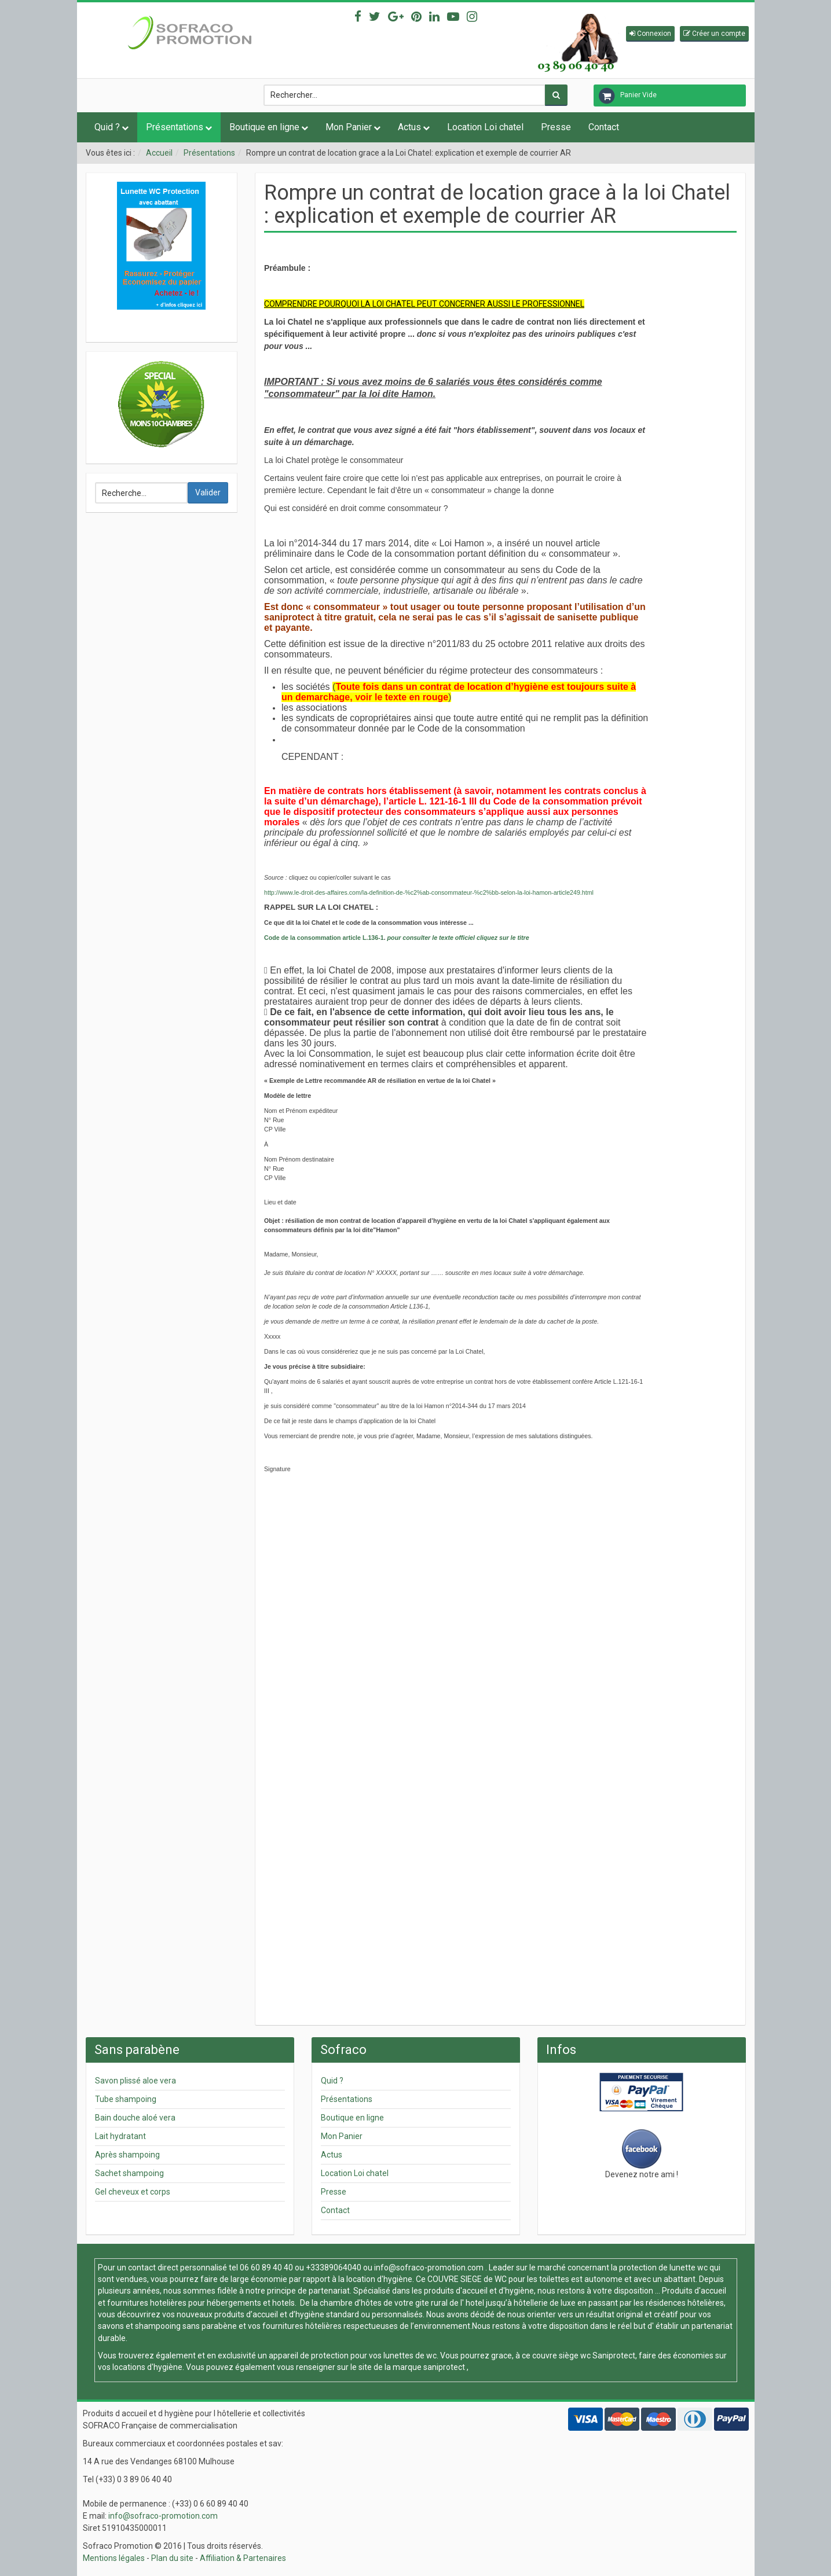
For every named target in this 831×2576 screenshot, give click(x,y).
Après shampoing (127, 2154)
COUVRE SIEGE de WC (467, 2279)
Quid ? (107, 127)
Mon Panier (348, 127)
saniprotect (444, 2367)
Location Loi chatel (485, 127)
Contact (603, 127)
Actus (409, 127)
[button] (650, 34)
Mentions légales (114, 2558)
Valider (208, 492)
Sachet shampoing (129, 2173)
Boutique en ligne (264, 127)
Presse (556, 127)
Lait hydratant (120, 2136)
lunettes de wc (410, 2355)
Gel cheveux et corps (132, 2191)
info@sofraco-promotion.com (429, 2267)
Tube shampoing (125, 2099)
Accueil (159, 152)
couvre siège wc (562, 2355)
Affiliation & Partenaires (243, 2558)
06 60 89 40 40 (266, 2267)
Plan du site (172, 2558)
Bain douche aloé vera (135, 2117)
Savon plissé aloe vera (135, 2080)
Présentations (174, 127)
